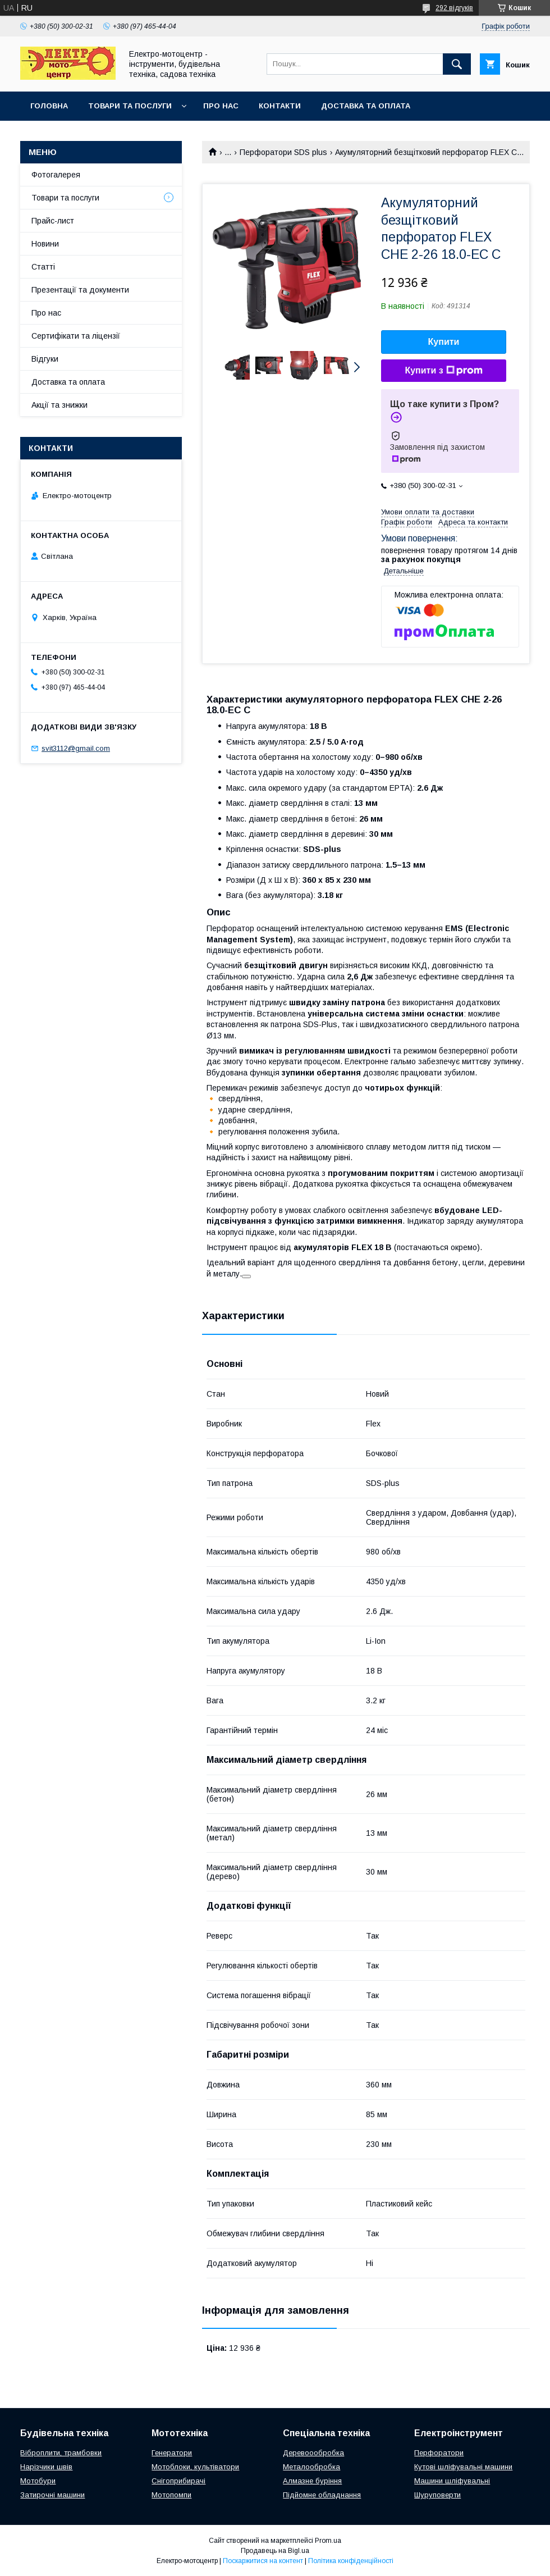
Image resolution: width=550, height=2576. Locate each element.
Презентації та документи (80, 289)
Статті (43, 266)
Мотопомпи (171, 2495)
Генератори (172, 2453)
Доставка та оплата (365, 106)
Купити (444, 341)
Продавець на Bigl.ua (275, 2551)
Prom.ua (328, 2541)
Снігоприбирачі (178, 2481)
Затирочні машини (52, 2495)
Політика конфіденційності (350, 2561)
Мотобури (38, 2481)
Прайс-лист (52, 220)
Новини (45, 243)
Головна (49, 106)
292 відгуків (454, 8)
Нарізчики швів (46, 2467)
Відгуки (44, 358)
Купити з (443, 371)
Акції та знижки (59, 404)
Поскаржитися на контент (263, 2561)
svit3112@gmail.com (76, 748)
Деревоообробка (313, 2453)
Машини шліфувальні (452, 2481)
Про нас (221, 106)
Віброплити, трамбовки (61, 2453)
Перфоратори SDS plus (283, 152)
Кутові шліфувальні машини (463, 2467)
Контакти (280, 106)
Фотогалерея (55, 174)
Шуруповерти (437, 2495)
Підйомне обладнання (322, 2495)
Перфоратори (439, 2453)
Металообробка (311, 2467)
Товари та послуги (130, 106)
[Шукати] (457, 64)
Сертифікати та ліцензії (75, 335)
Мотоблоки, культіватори (195, 2467)
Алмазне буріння (312, 2481)
